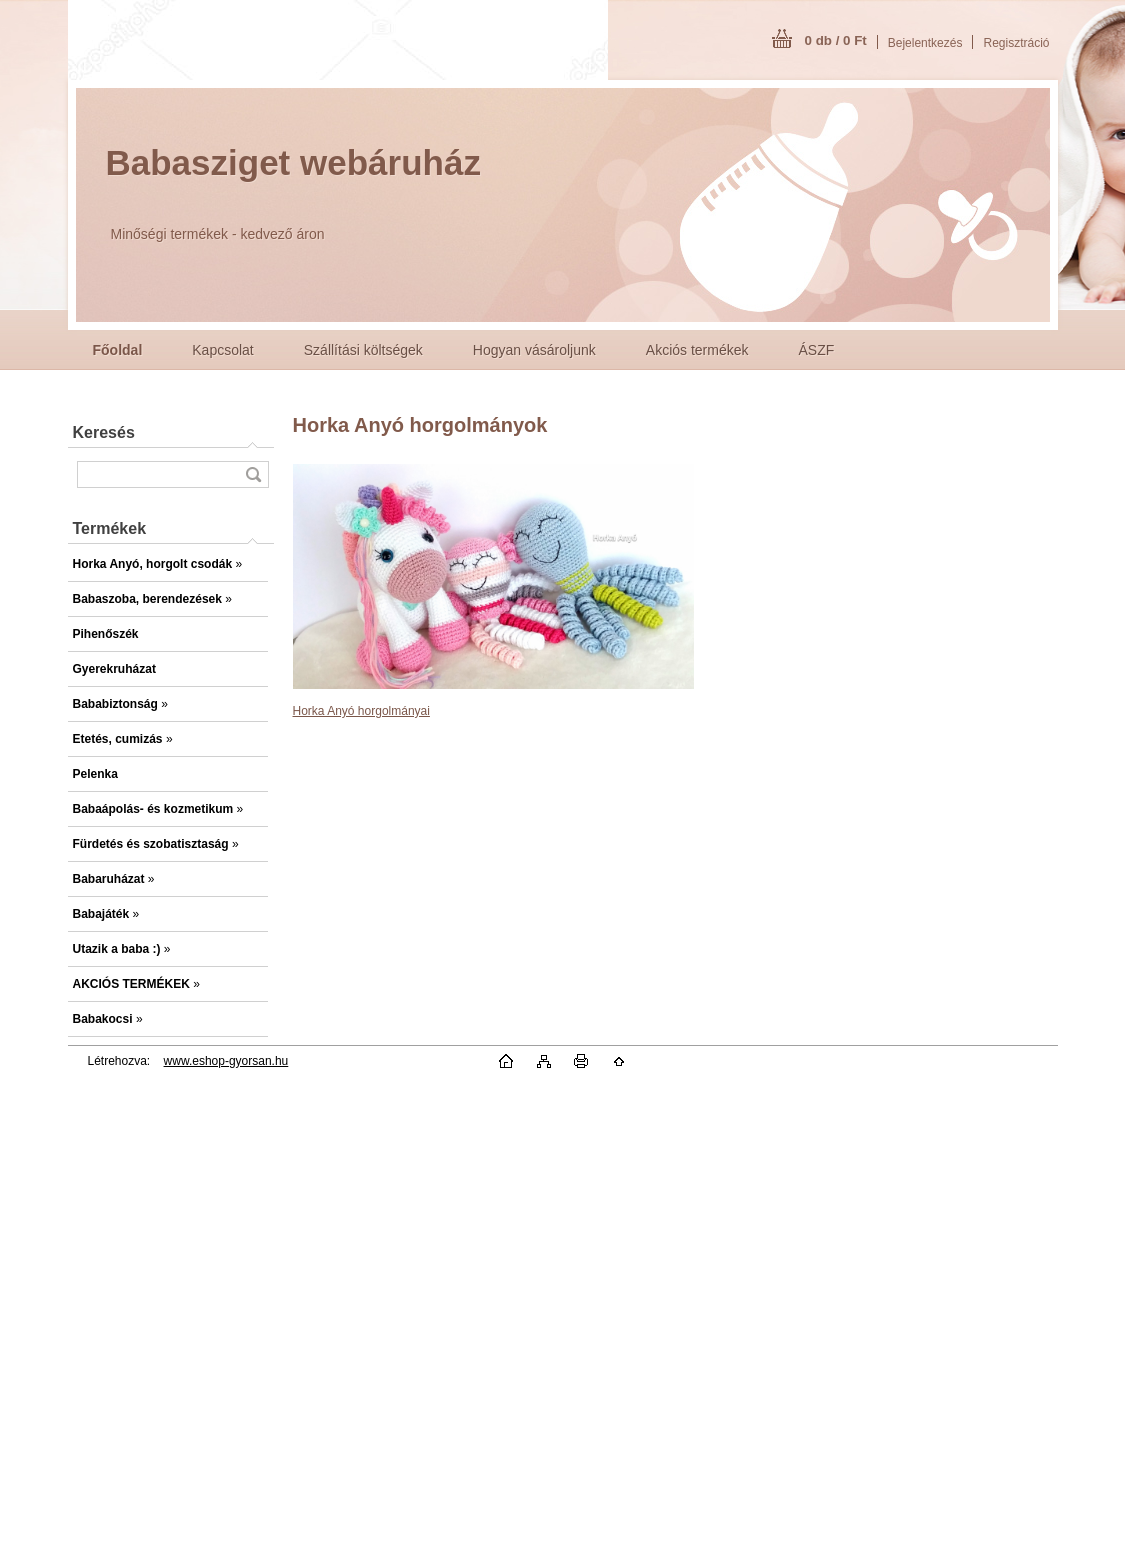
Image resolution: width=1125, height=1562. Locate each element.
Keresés (104, 432)
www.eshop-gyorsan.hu (226, 1061)
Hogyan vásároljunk (534, 350)
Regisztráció (1016, 43)
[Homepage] (118, 350)
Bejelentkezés (925, 43)
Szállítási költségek (363, 350)
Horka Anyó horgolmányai (361, 711)
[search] (253, 474)
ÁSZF (817, 350)
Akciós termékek (697, 350)
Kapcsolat (222, 350)
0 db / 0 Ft (836, 40)
